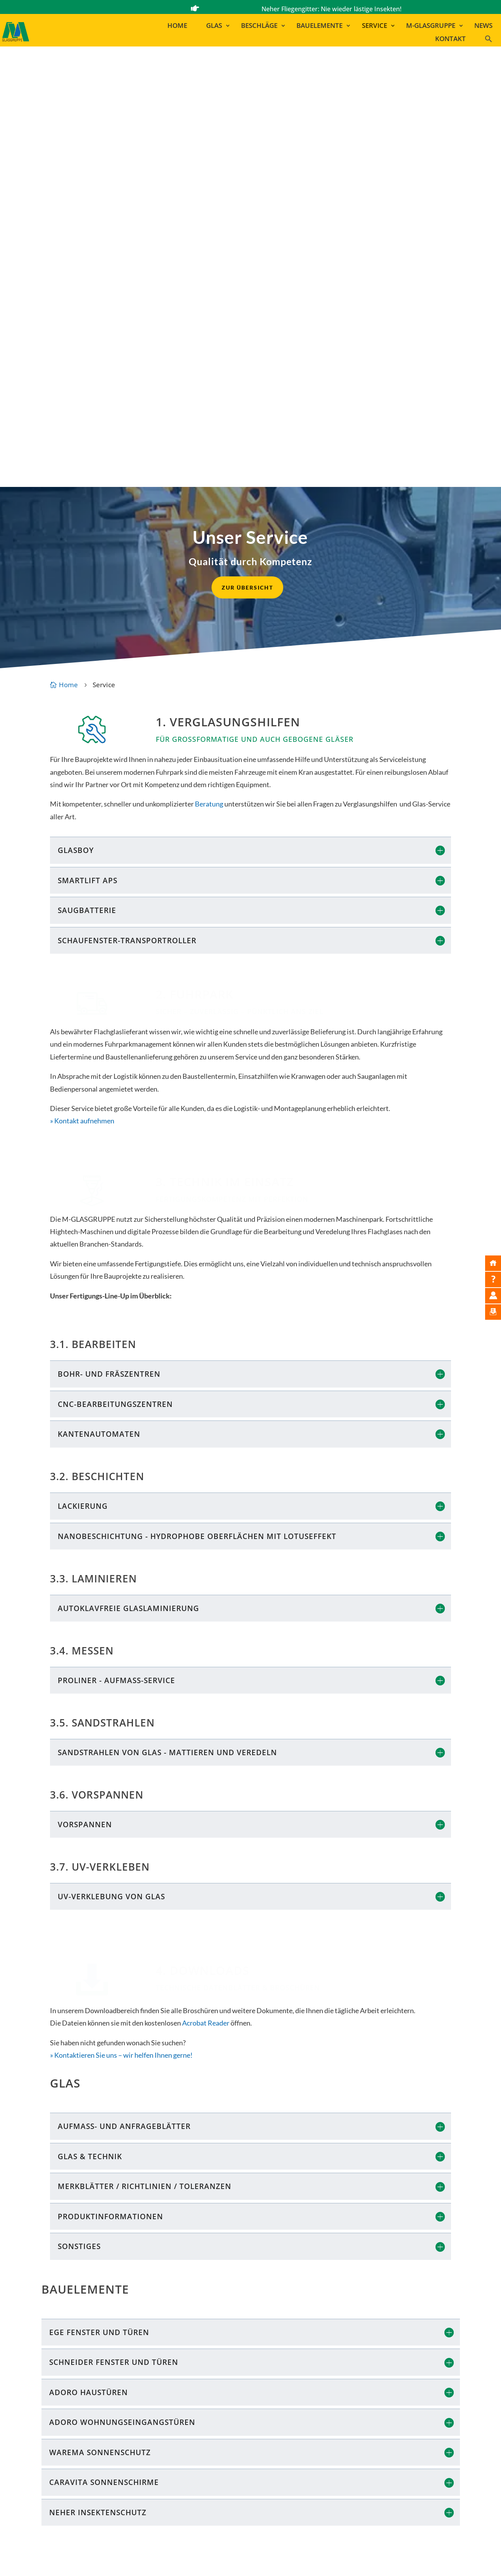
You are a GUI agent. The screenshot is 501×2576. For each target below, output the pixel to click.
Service (374, 26)
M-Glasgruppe (430, 26)
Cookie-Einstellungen (431, 2559)
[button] (492, 40)
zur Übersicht (247, 144)
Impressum (239, 2559)
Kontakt (450, 39)
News (483, 26)
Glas (214, 26)
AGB (388, 2559)
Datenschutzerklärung (343, 2559)
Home (177, 26)
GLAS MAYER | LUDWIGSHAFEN (360, 2494)
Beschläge (259, 26)
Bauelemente (319, 26)
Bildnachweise (283, 2559)
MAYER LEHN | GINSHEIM (351, 2483)
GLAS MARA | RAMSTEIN (349, 2504)
